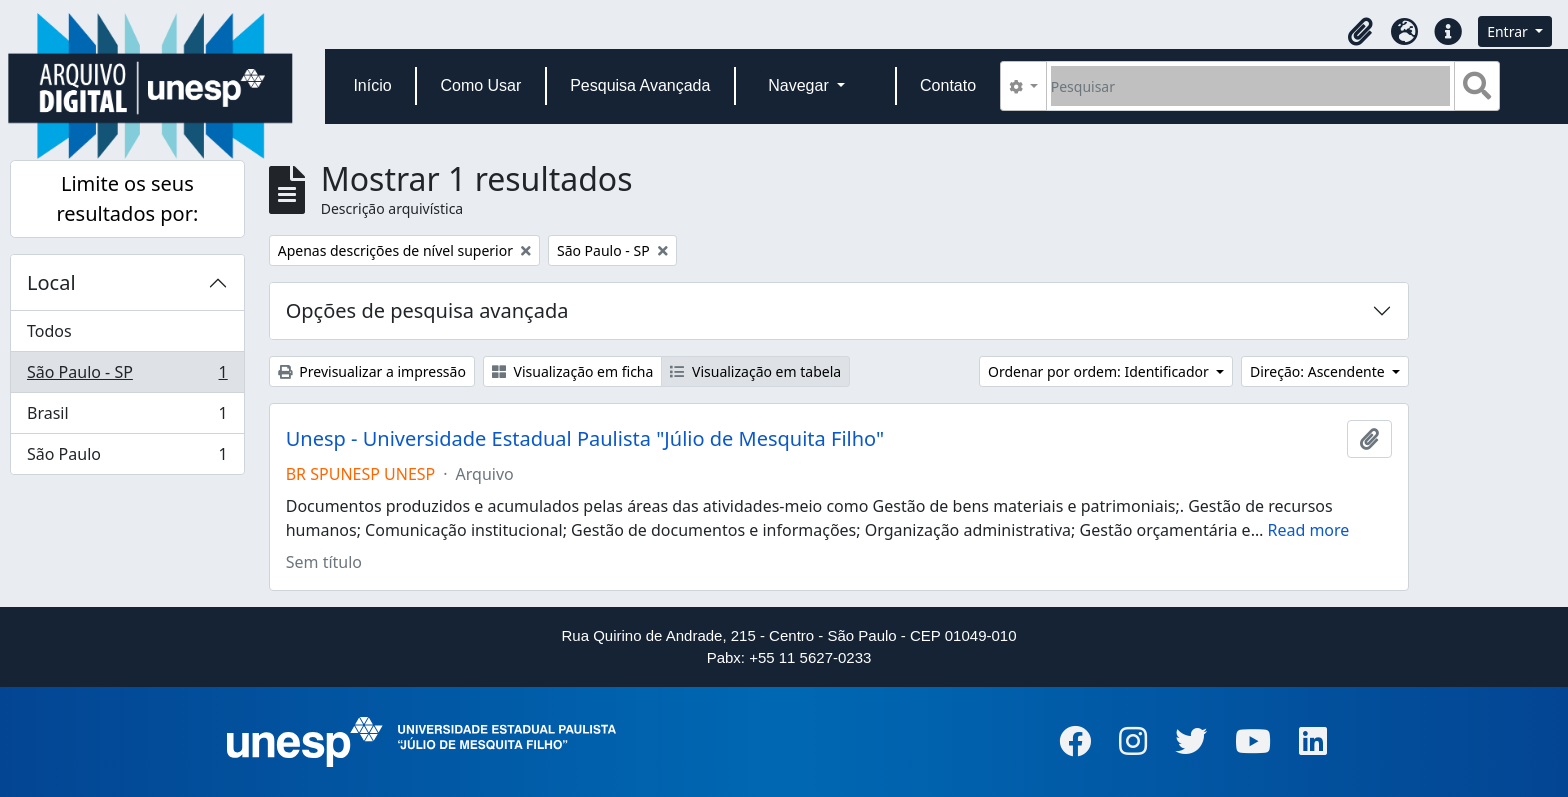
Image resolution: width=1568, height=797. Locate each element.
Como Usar (480, 85)
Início (372, 85)
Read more (1308, 530)
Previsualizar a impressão (372, 371)
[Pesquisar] (1250, 86)
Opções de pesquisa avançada (427, 310)
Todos (49, 331)
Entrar (1509, 31)
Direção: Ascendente (1319, 371)
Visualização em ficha (573, 371)
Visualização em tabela (755, 371)
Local (51, 282)
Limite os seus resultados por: (127, 198)
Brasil (127, 417)
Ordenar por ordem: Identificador (1100, 371)
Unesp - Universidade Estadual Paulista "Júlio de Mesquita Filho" (585, 439)
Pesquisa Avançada (640, 85)
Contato (948, 85)
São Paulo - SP (127, 376)
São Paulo (127, 458)
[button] (1360, 32)
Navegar (800, 85)
